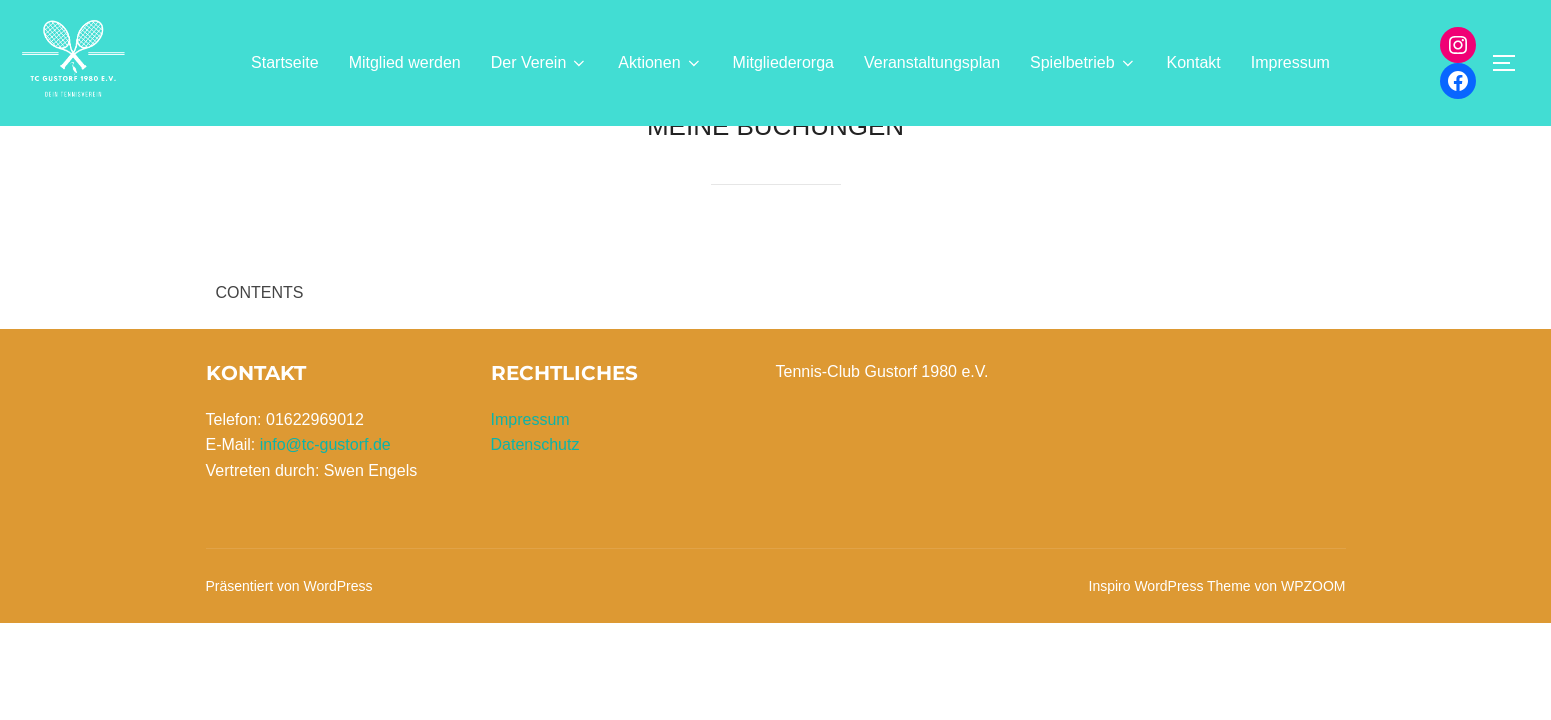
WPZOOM (1313, 604)
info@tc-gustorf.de (325, 463)
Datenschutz (535, 463)
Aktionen (660, 63)
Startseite (285, 62)
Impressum (1290, 62)
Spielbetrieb (1083, 63)
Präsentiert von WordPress (289, 604)
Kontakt (1194, 62)
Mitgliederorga (783, 62)
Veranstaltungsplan (932, 62)
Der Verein (540, 63)
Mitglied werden (405, 62)
